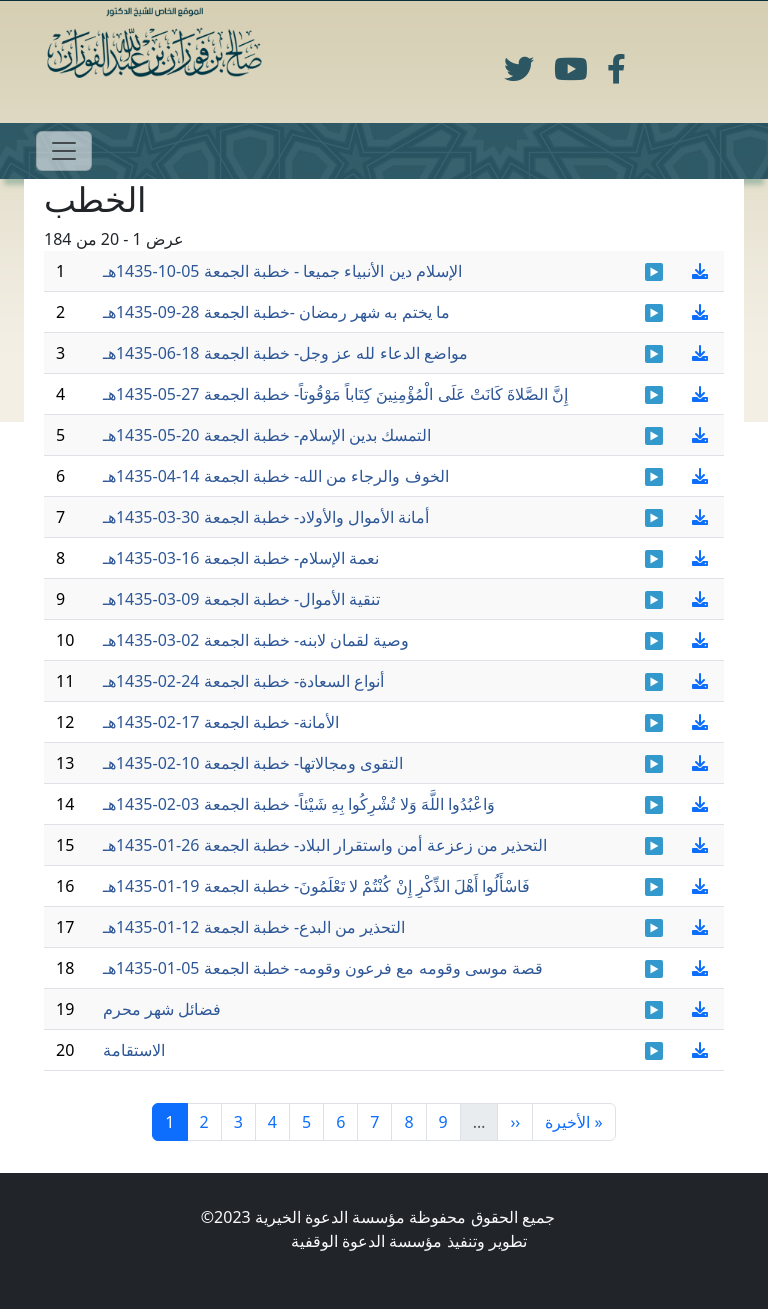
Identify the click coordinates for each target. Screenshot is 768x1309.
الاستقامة (134, 1050)
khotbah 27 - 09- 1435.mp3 (654, 313)
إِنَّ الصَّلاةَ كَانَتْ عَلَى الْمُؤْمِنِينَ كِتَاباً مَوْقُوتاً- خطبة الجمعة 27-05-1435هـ (335, 394)
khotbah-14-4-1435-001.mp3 (654, 477)
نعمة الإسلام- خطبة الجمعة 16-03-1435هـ (241, 558)
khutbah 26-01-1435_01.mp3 (654, 846)
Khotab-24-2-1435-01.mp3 (654, 682)
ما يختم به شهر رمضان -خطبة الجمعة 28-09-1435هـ (276, 312)
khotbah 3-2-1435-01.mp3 (654, 805)
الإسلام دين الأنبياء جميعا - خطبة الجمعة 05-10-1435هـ (282, 271)
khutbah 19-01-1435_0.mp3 (654, 887)
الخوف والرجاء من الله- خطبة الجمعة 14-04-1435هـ (276, 476)
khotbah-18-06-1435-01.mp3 (654, 354)
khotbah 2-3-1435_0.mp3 (654, 641)
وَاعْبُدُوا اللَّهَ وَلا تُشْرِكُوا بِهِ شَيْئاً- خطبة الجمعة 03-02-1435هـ (299, 804)
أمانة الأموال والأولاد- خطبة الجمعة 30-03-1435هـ (266, 517)
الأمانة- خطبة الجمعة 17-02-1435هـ (221, 722)
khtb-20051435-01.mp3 (654, 436)
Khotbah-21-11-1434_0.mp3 (654, 1051)
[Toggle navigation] (64, 151)
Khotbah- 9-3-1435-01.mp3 (654, 600)
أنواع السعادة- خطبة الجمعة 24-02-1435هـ (243, 681)
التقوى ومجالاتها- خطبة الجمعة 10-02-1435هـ (253, 763)
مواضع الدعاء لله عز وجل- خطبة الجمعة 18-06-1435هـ (285, 353)
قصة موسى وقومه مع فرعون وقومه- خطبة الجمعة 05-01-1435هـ (323, 968)
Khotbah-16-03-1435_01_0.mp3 (654, 559)
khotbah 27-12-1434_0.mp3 (654, 1010)
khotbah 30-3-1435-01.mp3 (654, 518)
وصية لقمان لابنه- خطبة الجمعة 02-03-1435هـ (256, 640)
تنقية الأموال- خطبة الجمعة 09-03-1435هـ (241, 599)
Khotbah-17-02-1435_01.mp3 (654, 723)
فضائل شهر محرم (162, 1009)
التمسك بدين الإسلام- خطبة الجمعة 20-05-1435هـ (267, 435)
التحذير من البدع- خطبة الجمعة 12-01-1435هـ (254, 927)
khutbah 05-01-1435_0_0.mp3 (654, 969)
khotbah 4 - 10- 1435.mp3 (654, 272)
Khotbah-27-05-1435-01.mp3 (654, 395)
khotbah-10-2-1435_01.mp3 (654, 764)
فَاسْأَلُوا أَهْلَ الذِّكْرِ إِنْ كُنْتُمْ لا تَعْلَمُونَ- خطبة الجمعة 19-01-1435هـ (316, 886)
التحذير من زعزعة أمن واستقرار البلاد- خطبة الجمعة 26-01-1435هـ (325, 845)
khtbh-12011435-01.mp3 (654, 928)
